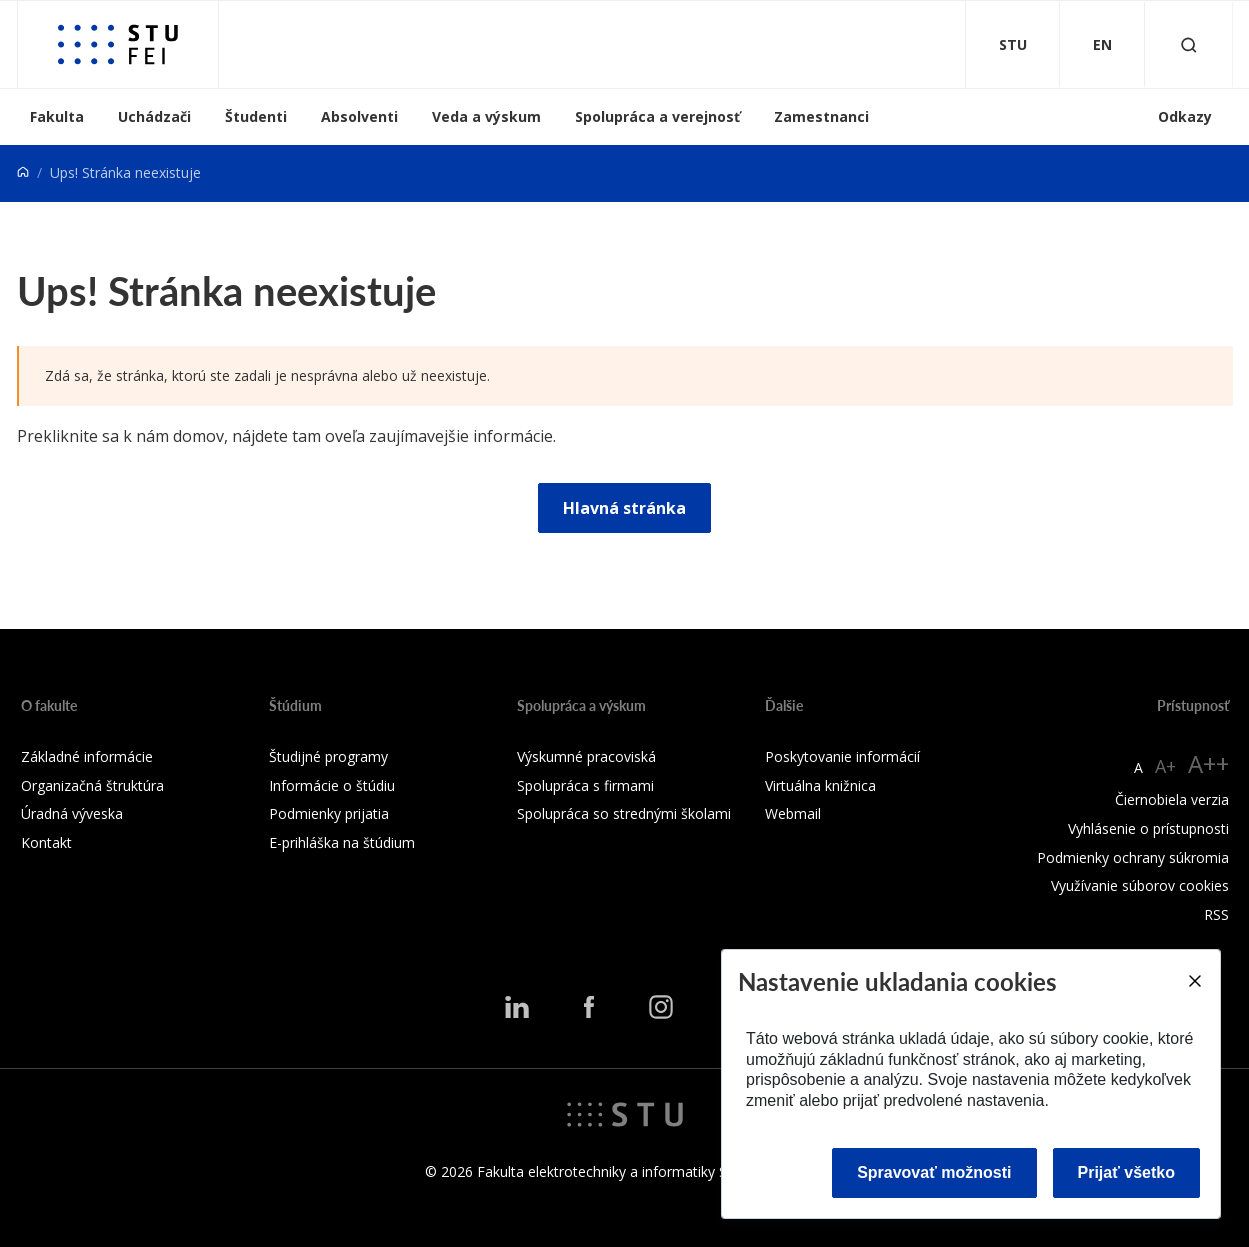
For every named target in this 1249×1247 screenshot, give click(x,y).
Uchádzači (154, 116)
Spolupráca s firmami (585, 785)
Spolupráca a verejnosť (657, 116)
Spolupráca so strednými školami (624, 813)
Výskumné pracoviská (586, 756)
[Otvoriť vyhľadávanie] (1189, 44)
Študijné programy (328, 756)
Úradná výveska (72, 813)
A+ (1165, 766)
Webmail (793, 813)
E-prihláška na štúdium (342, 842)
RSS (1216, 914)
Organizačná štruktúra (92, 785)
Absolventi (359, 116)
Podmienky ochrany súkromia (1133, 857)
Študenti (256, 116)
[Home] (23, 172)
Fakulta (57, 116)
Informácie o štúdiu (332, 785)
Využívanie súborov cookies (1140, 885)
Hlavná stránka (624, 508)
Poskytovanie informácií (842, 756)
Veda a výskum (486, 116)
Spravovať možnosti (934, 1172)
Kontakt (46, 842)
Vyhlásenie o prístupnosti (1148, 828)
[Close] (1194, 981)
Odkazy (1185, 116)
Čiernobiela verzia (1172, 799)
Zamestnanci (821, 116)
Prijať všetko (1127, 1172)
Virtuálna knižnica (820, 785)
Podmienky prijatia (329, 813)
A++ (1208, 763)
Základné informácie (87, 756)
